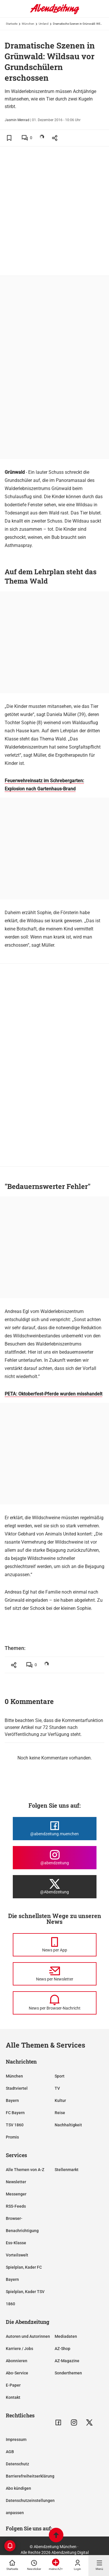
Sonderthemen (68, 2373)
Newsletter (16, 2181)
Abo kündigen (18, 2488)
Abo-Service (17, 2373)
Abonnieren (16, 2360)
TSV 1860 (15, 2125)
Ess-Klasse (16, 2242)
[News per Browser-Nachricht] (55, 2002)
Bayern (12, 2100)
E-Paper (13, 2385)
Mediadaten (66, 2336)
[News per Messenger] (55, 1944)
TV (57, 2088)
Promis (12, 2137)
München (28, 23)
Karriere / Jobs (19, 2348)
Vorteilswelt (17, 2255)
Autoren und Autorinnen (28, 2336)
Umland (44, 23)
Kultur (60, 2100)
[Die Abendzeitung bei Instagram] (55, 1857)
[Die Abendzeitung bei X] (55, 1886)
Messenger (16, 2194)
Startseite (11, 23)
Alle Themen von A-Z (25, 2169)
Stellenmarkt (66, 2169)
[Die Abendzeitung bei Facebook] (55, 1828)
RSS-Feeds (16, 2206)
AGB (10, 2451)
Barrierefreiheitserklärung (30, 2476)
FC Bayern (15, 2112)
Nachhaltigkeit (68, 2125)
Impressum (16, 2439)
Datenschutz (17, 2464)
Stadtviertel (17, 2088)
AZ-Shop (62, 2348)
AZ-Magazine (67, 2360)
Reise (60, 2112)
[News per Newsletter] (55, 1973)
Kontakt (13, 2397)
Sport (60, 2076)
